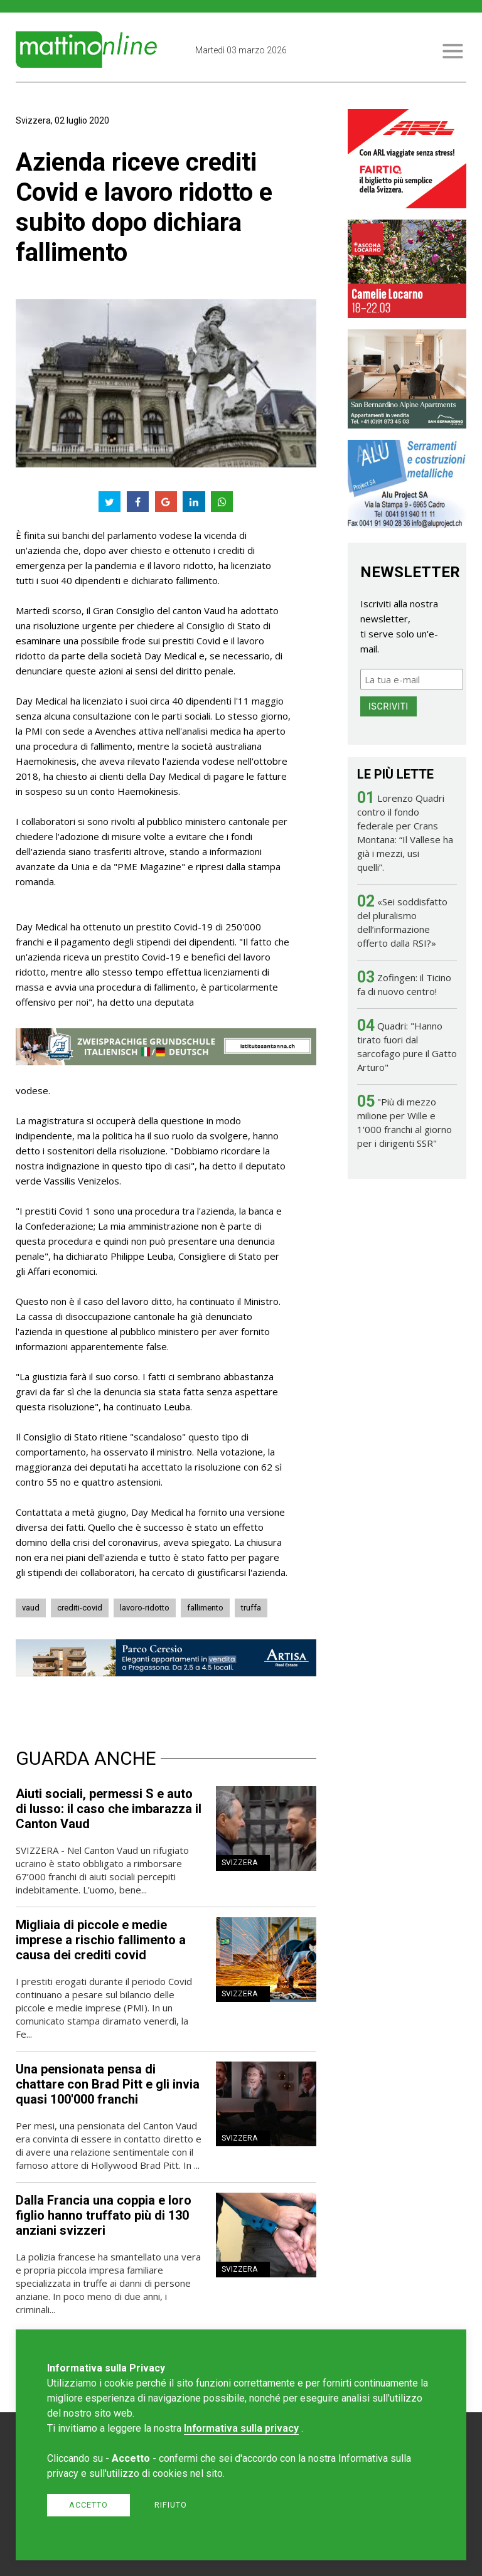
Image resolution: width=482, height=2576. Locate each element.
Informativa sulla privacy (241, 2428)
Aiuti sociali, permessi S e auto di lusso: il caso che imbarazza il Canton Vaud (108, 1808)
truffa (251, 1607)
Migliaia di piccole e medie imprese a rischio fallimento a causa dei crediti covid (101, 1939)
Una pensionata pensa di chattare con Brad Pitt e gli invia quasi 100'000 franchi (108, 2084)
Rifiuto (170, 2504)
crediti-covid (79, 1607)
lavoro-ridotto (144, 1607)
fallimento (205, 1607)
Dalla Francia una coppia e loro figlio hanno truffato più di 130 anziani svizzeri (103, 2215)
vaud (31, 1607)
